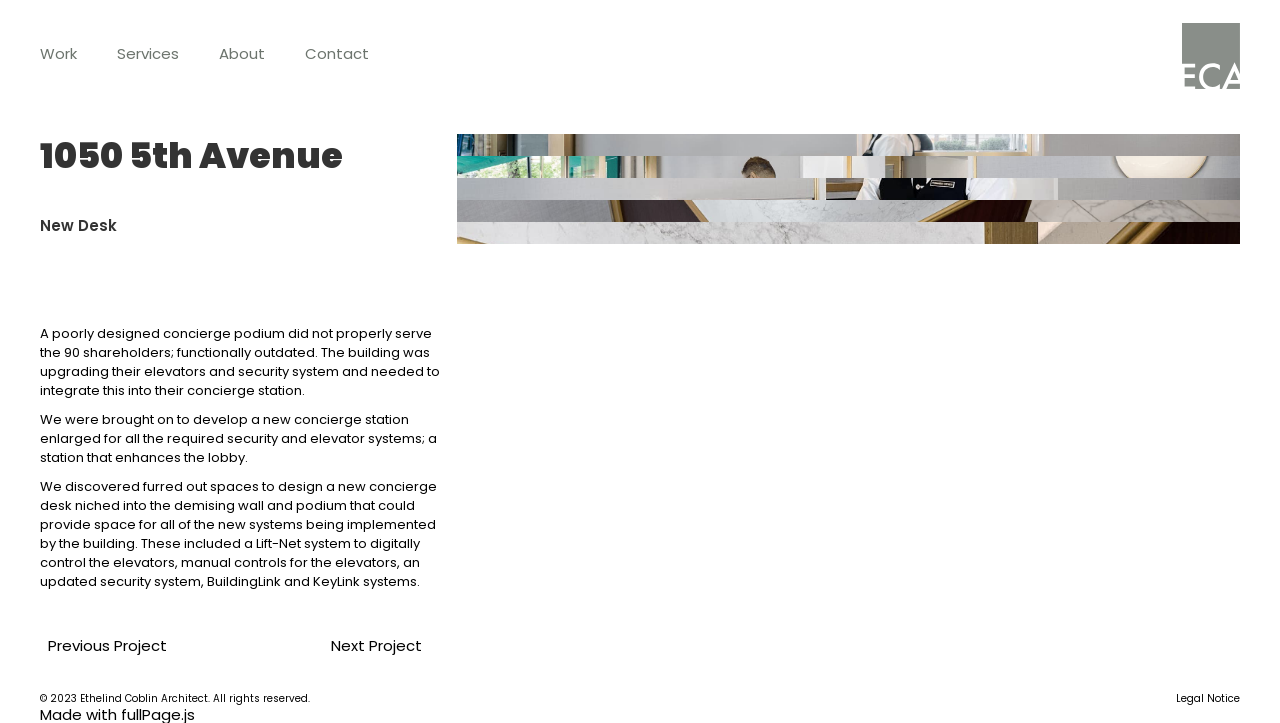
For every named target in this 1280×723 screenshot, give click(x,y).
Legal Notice (1208, 699)
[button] (58, 54)
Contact (337, 53)
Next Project (355, 645)
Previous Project (99, 645)
